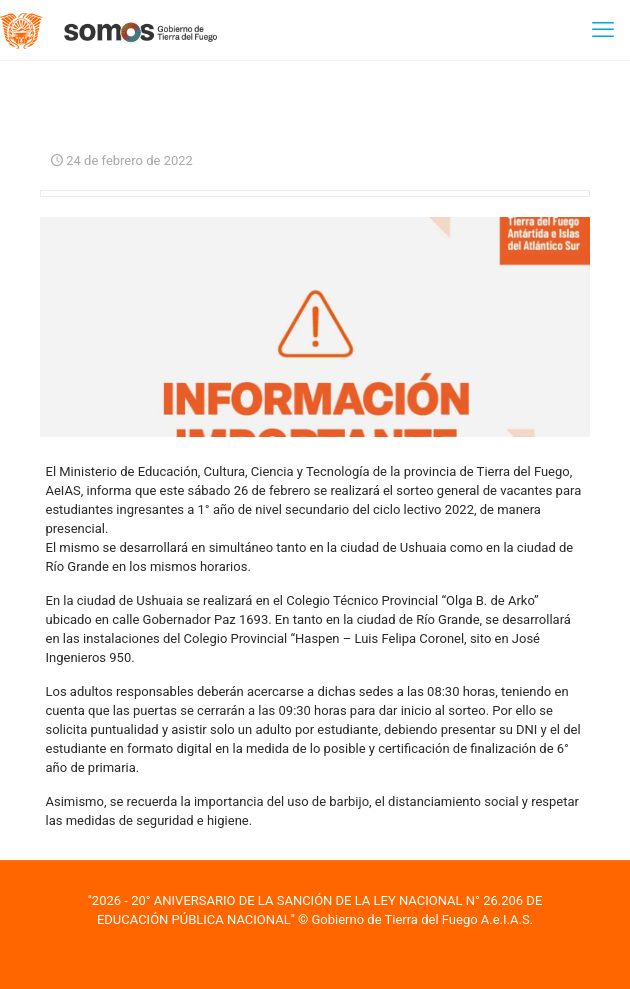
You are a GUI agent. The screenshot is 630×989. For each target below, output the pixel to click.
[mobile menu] (603, 30)
